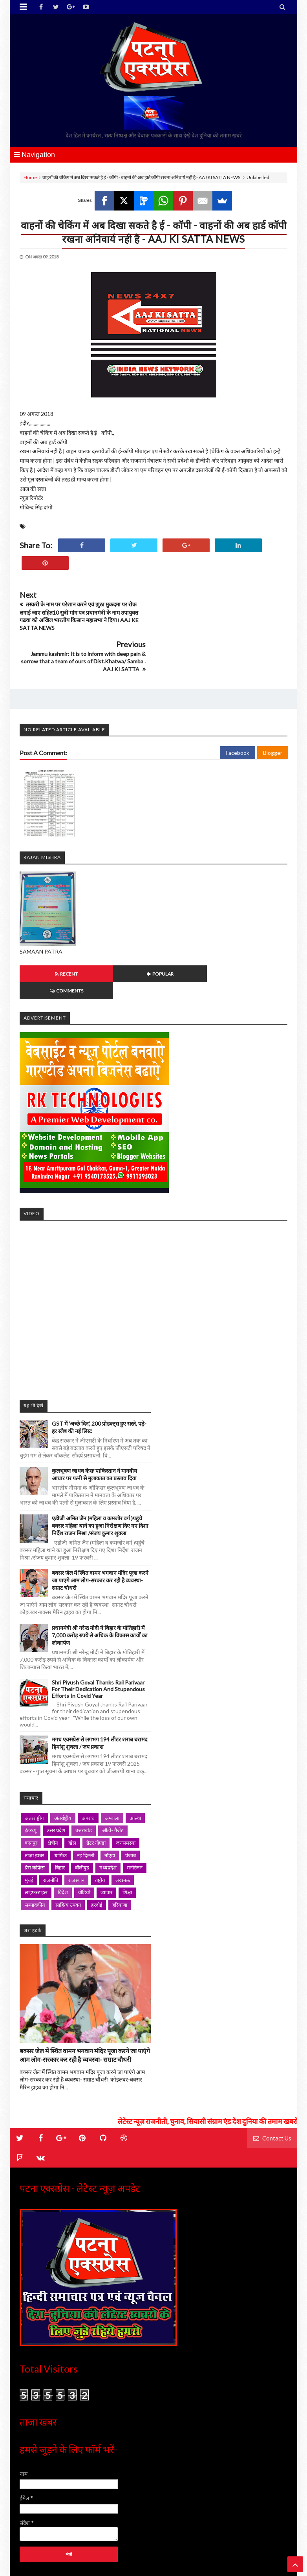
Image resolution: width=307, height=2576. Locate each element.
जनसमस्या (125, 1784)
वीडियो (84, 1834)
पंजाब (130, 1796)
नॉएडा (109, 1796)
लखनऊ (122, 1821)
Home (30, 177)
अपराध (88, 1759)
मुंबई (29, 1821)
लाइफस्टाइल (36, 1834)
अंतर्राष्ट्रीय (62, 1759)
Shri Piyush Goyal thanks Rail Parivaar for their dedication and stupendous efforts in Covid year (98, 1630)
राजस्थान (76, 1821)
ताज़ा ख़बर (34, 1796)
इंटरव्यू (31, 1772)
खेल (72, 1784)
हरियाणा (119, 1846)
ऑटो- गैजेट (113, 1772)
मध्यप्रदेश (108, 1809)
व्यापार (106, 1834)
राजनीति (50, 1821)
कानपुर (31, 1784)
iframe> (153, 1247)
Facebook (237, 711)
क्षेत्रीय (53, 1784)
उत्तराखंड (83, 1772)
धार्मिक (60, 1796)
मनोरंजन (135, 1809)
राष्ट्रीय (100, 1821)
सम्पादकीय (35, 1846)
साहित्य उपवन (68, 1846)
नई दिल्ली (85, 1796)
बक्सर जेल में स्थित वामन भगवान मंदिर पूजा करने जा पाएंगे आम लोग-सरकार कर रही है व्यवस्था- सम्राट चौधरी (100, 1521)
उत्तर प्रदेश (56, 1772)
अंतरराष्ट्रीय (34, 1759)
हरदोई (96, 1846)
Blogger (272, 711)
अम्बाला (112, 1759)
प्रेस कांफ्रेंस (35, 1809)
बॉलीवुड (82, 1809)
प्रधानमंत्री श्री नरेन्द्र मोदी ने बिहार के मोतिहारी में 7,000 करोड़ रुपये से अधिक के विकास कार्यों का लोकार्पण (100, 1576)
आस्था (135, 1759)
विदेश (63, 1834)
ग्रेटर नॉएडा (96, 1784)
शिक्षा (127, 1834)
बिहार (60, 1809)
